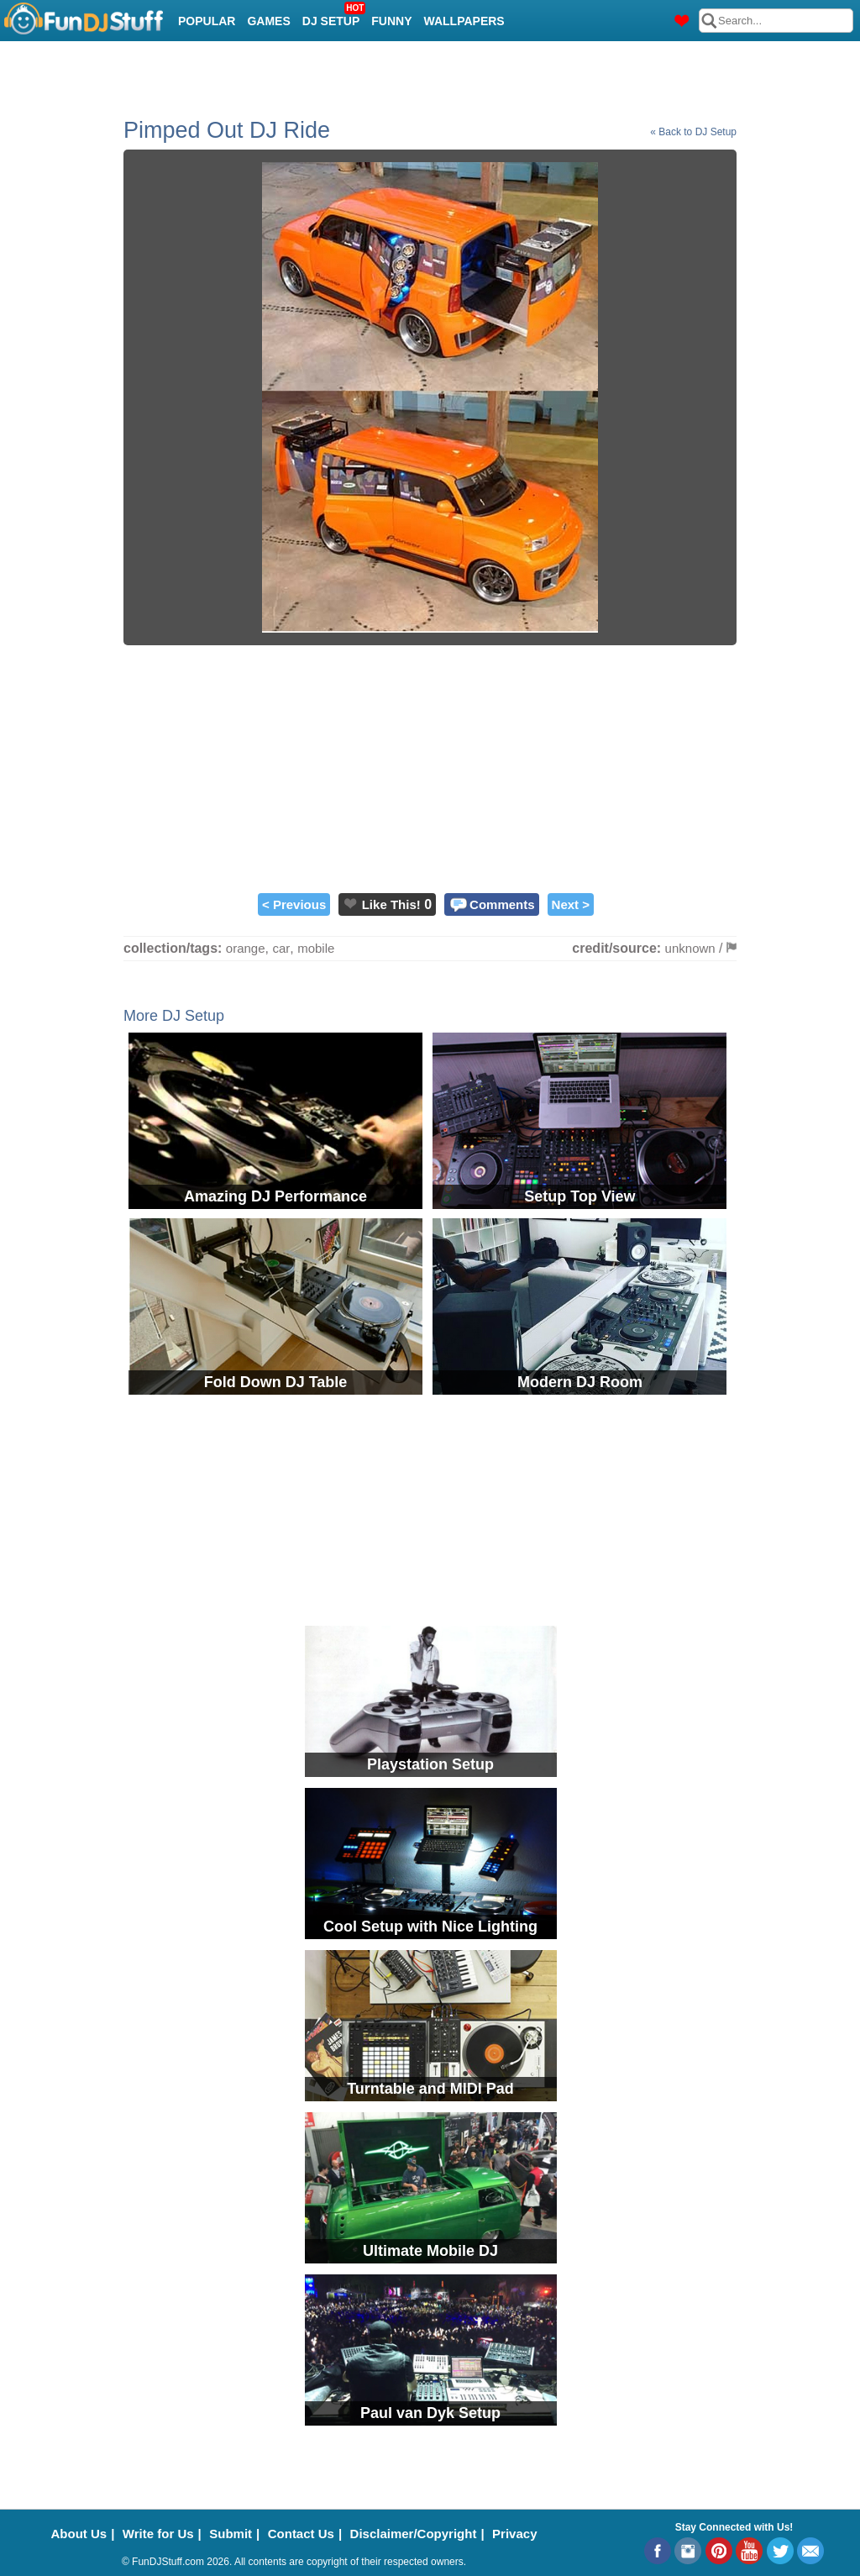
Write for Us (158, 2533)
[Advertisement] (430, 767)
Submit (230, 2533)
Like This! (391, 904)
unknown (690, 948)
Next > (571, 904)
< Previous (294, 904)
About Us (79, 2533)
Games (268, 21)
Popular (206, 21)
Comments (502, 904)
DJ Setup (333, 16)
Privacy (514, 2533)
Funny (391, 21)
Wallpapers (464, 21)
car (281, 948)
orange (245, 948)
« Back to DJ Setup (693, 132)
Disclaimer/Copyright (413, 2533)
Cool (195, 63)
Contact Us (301, 2533)
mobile (315, 948)
